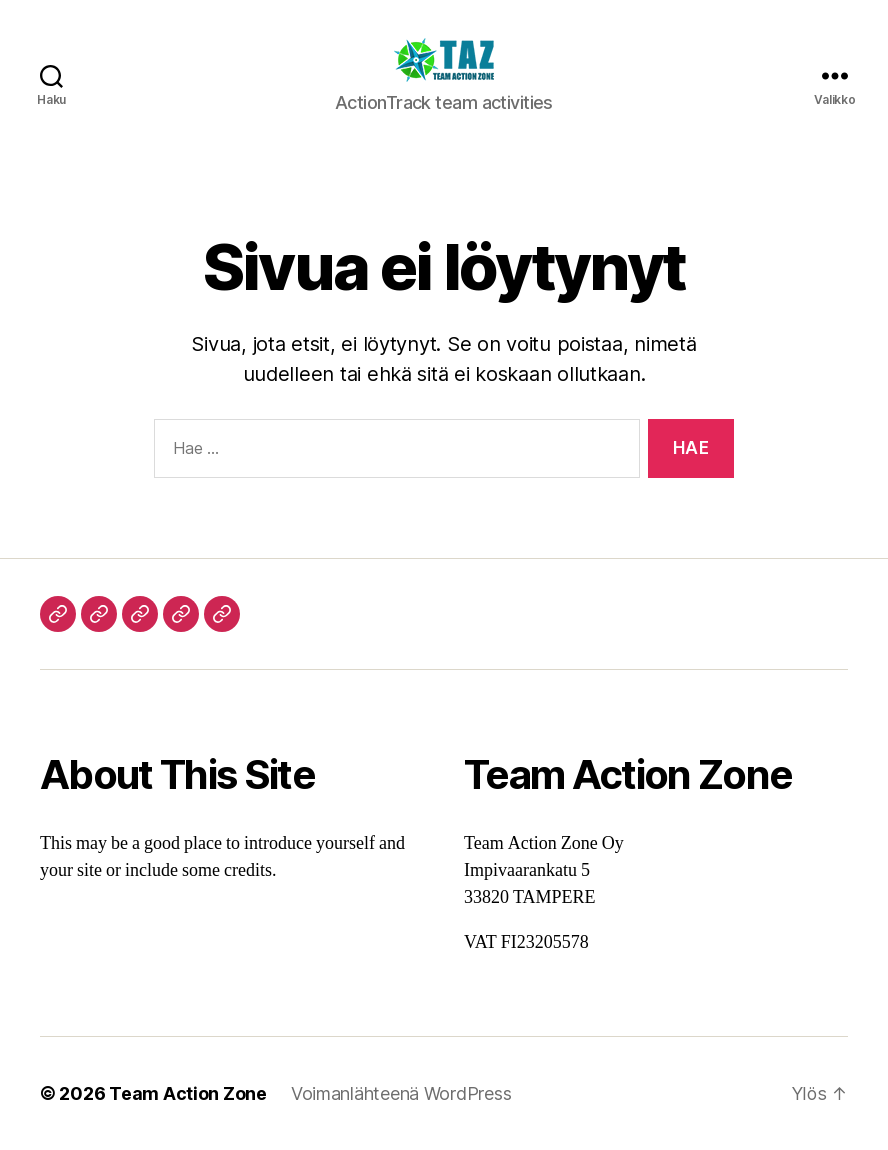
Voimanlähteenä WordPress (401, 1093)
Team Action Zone (188, 1093)
